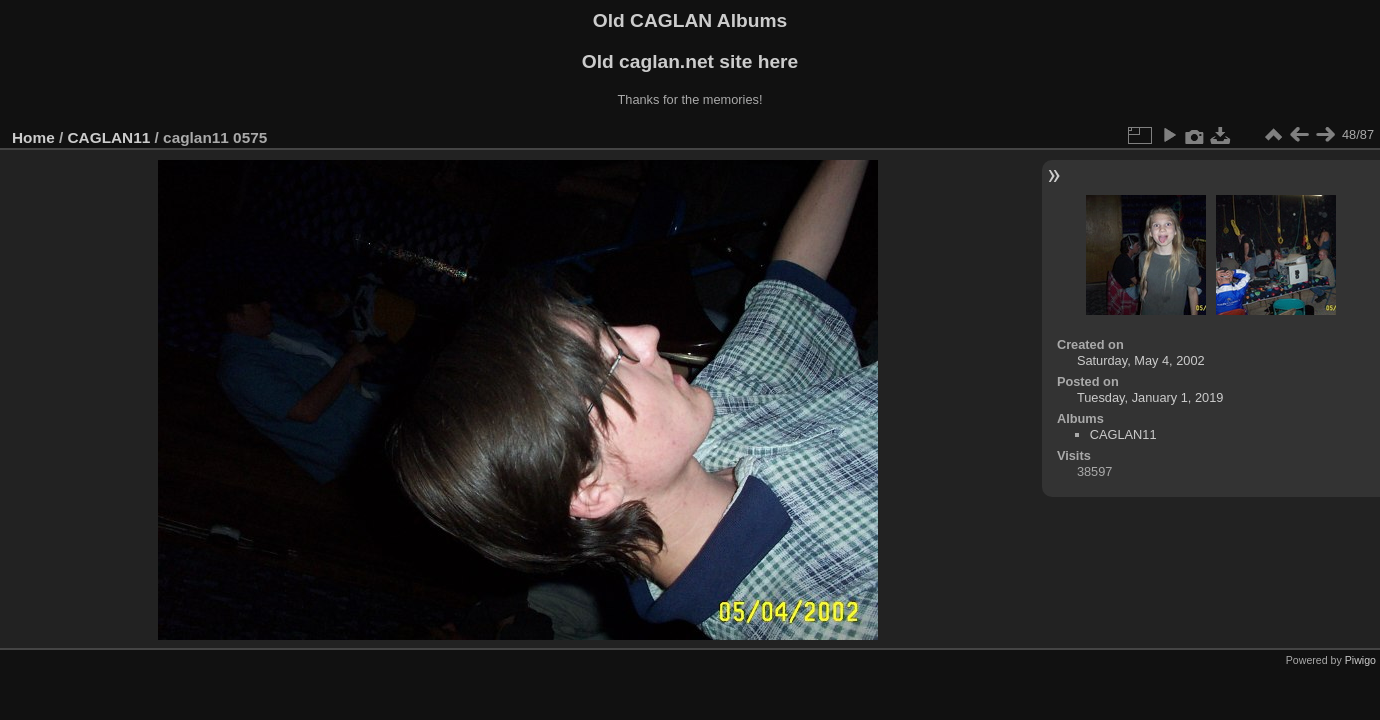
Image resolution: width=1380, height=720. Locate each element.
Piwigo (1360, 660)
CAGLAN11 (109, 137)
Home (33, 137)
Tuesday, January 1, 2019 (1150, 397)
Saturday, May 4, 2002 (1141, 360)
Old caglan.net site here (690, 61)
